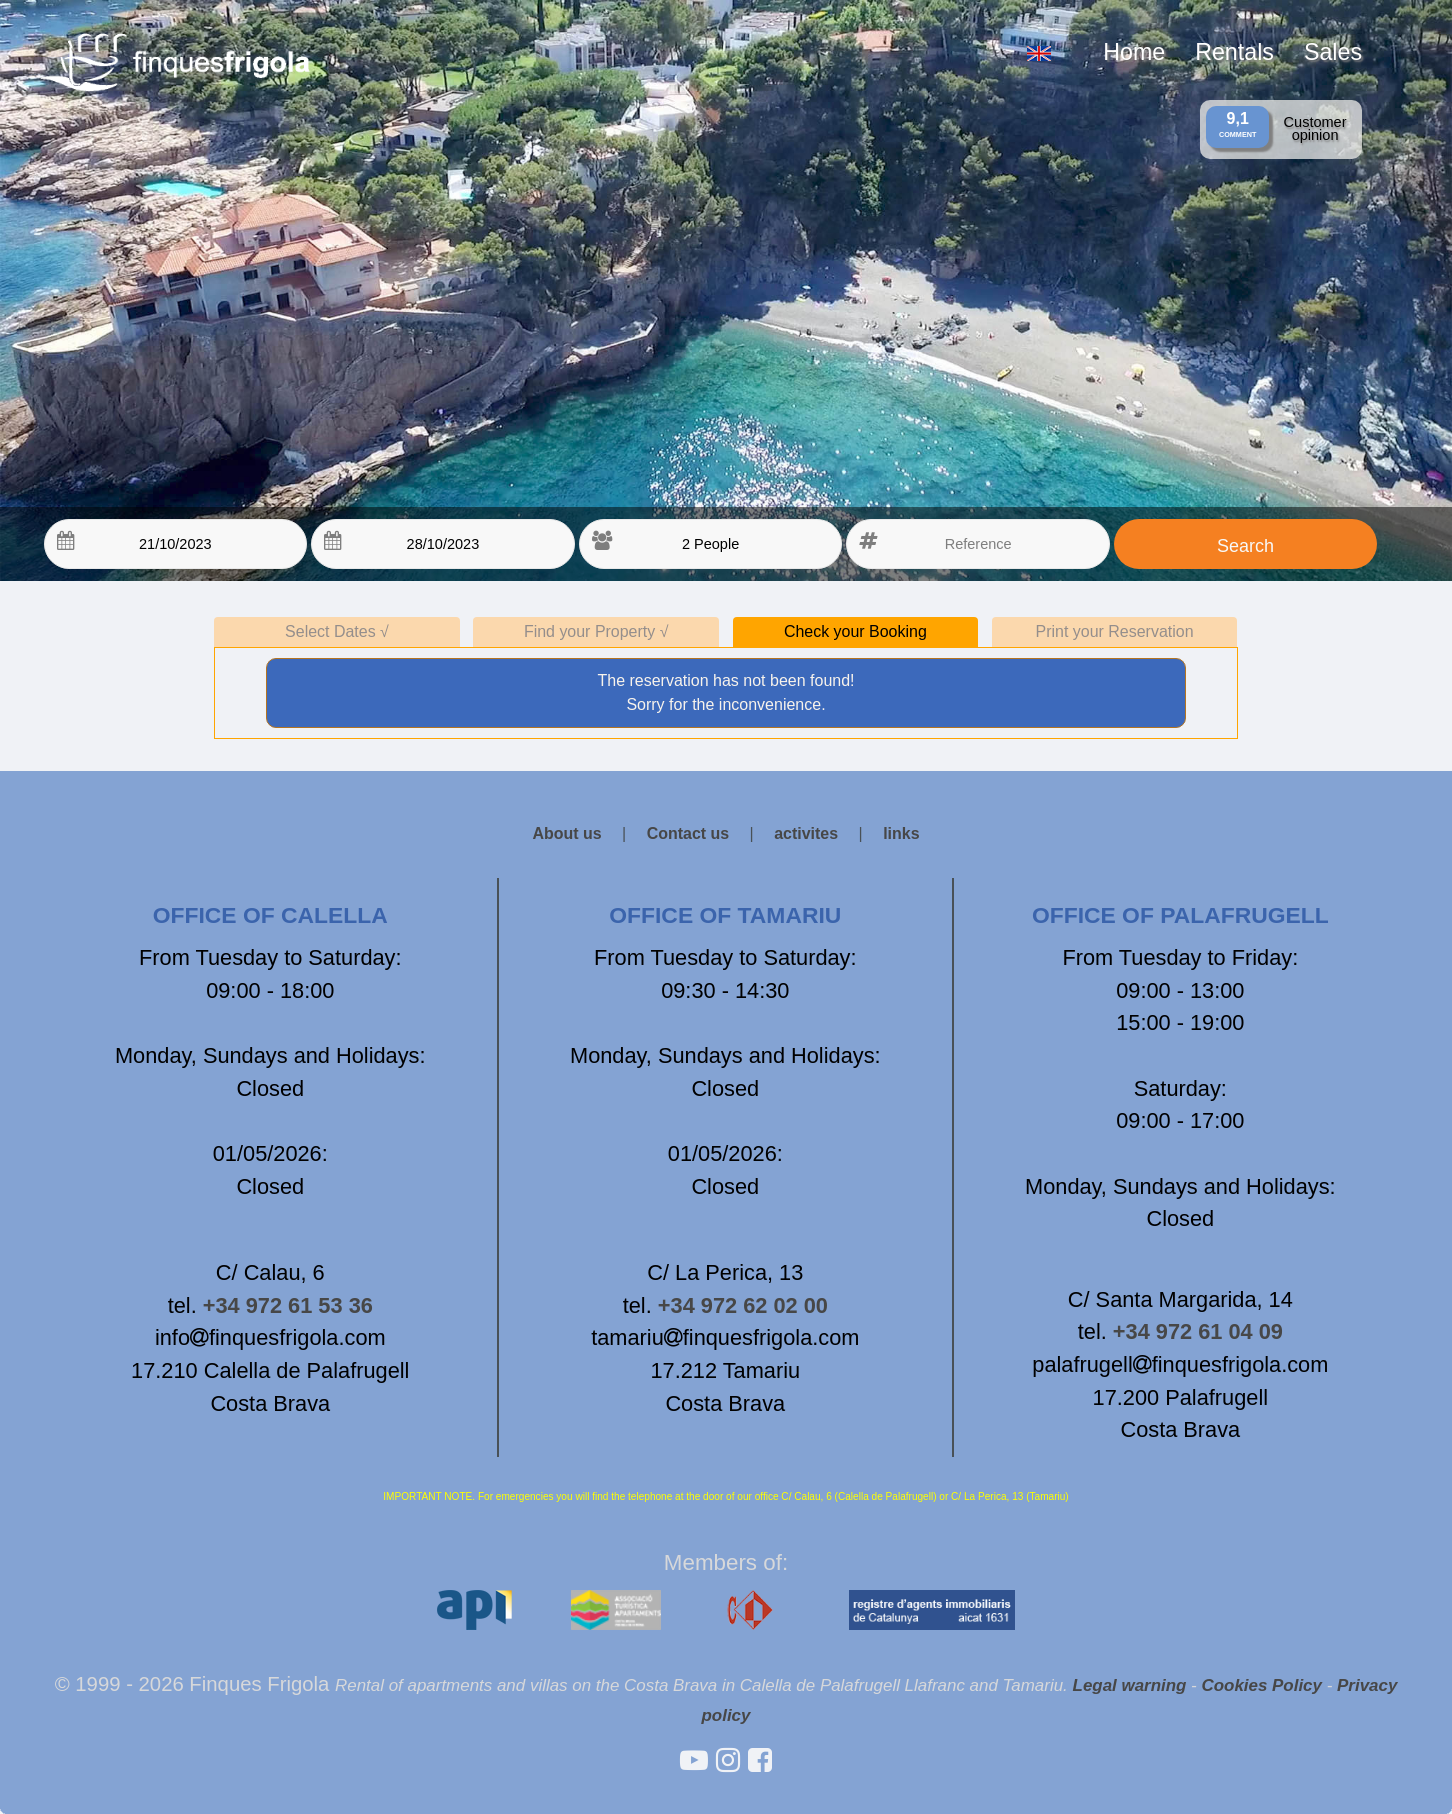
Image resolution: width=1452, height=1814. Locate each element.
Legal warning (1130, 1685)
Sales (1333, 52)
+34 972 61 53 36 (288, 1305)
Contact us (688, 833)
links (901, 833)
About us (566, 833)
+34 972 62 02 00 (743, 1305)
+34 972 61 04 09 (1198, 1331)
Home (1134, 52)
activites (806, 833)
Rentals (1234, 52)
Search (1245, 546)
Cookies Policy (1261, 1685)
